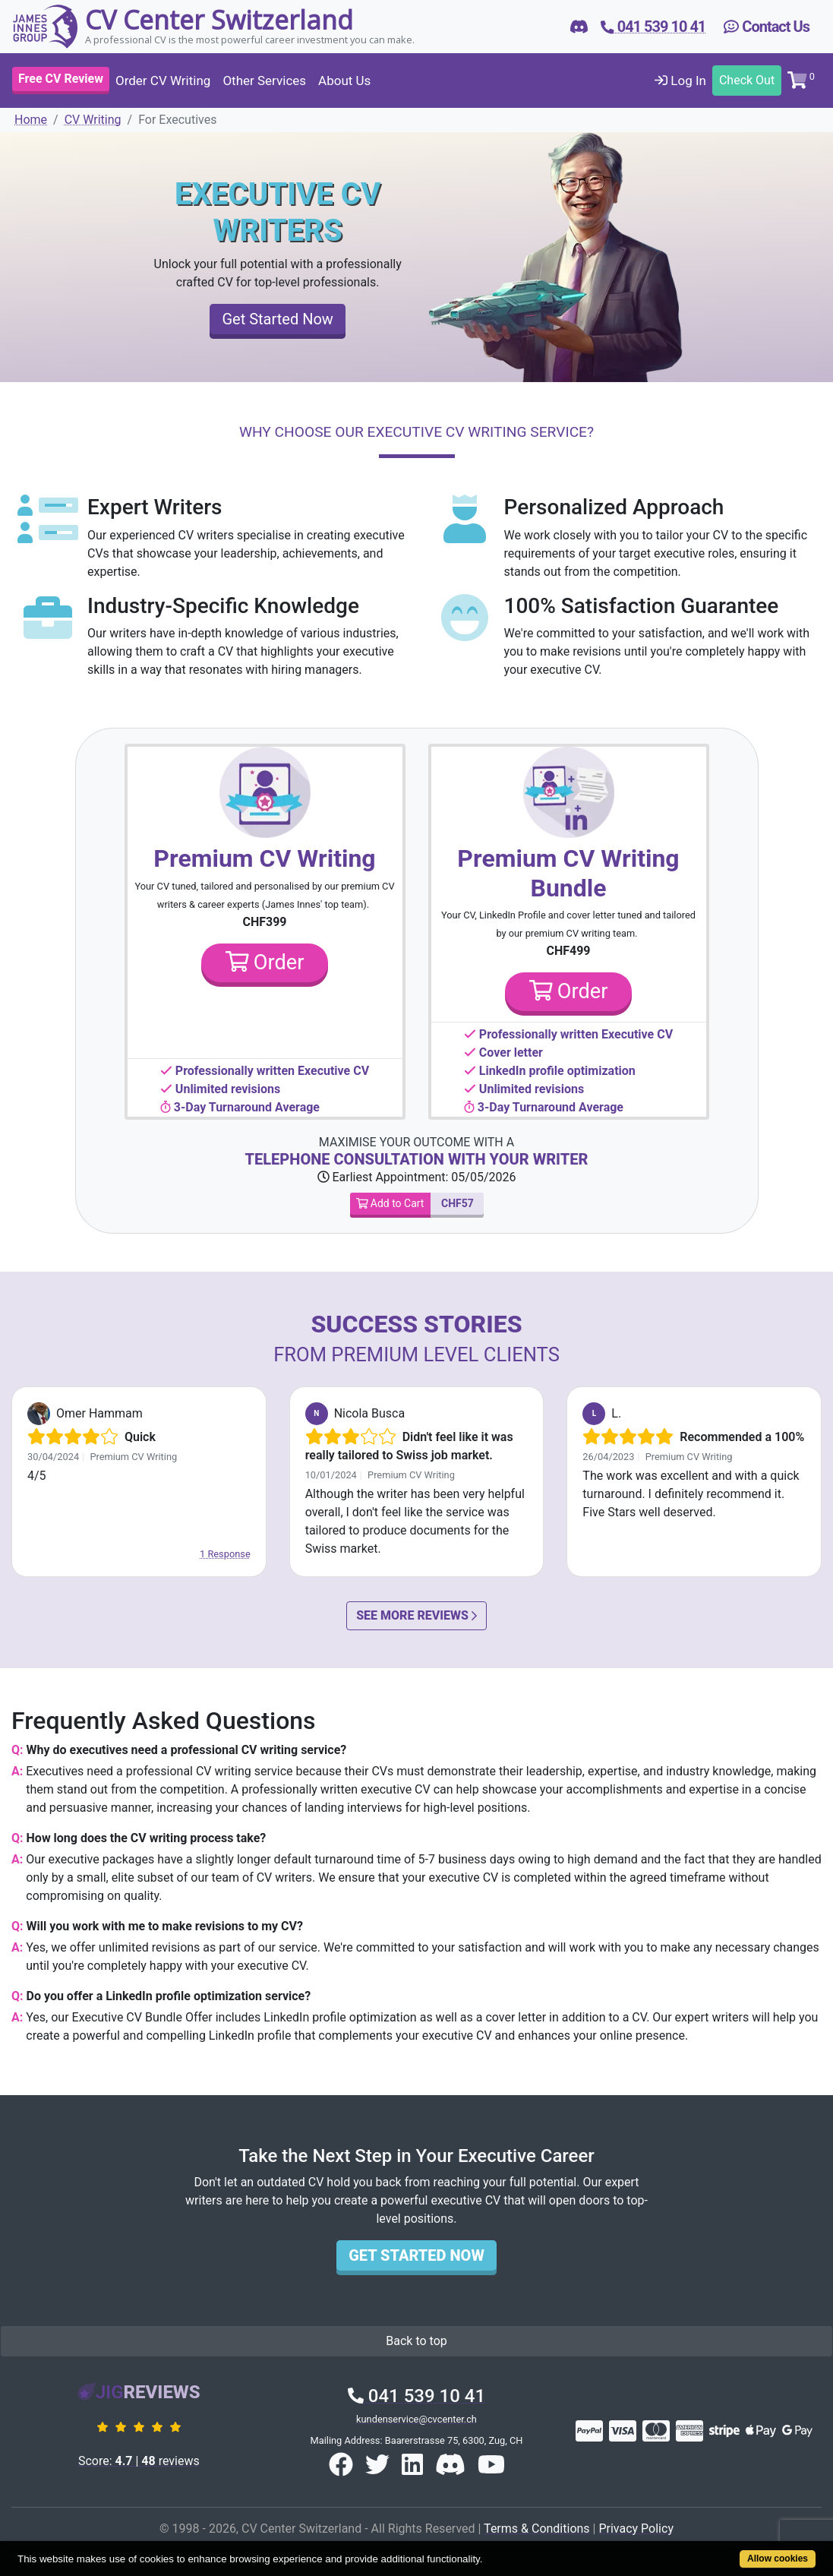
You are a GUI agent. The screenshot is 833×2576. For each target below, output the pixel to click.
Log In (680, 80)
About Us (344, 80)
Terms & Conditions (537, 2528)
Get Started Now (277, 319)
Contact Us (766, 26)
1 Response (225, 1554)
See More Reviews (416, 1615)
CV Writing (93, 119)
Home (30, 119)
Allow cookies (777, 2558)
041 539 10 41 (416, 2396)
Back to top (416, 2341)
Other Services (264, 80)
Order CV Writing (162, 80)
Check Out (747, 80)
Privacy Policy (636, 2528)
